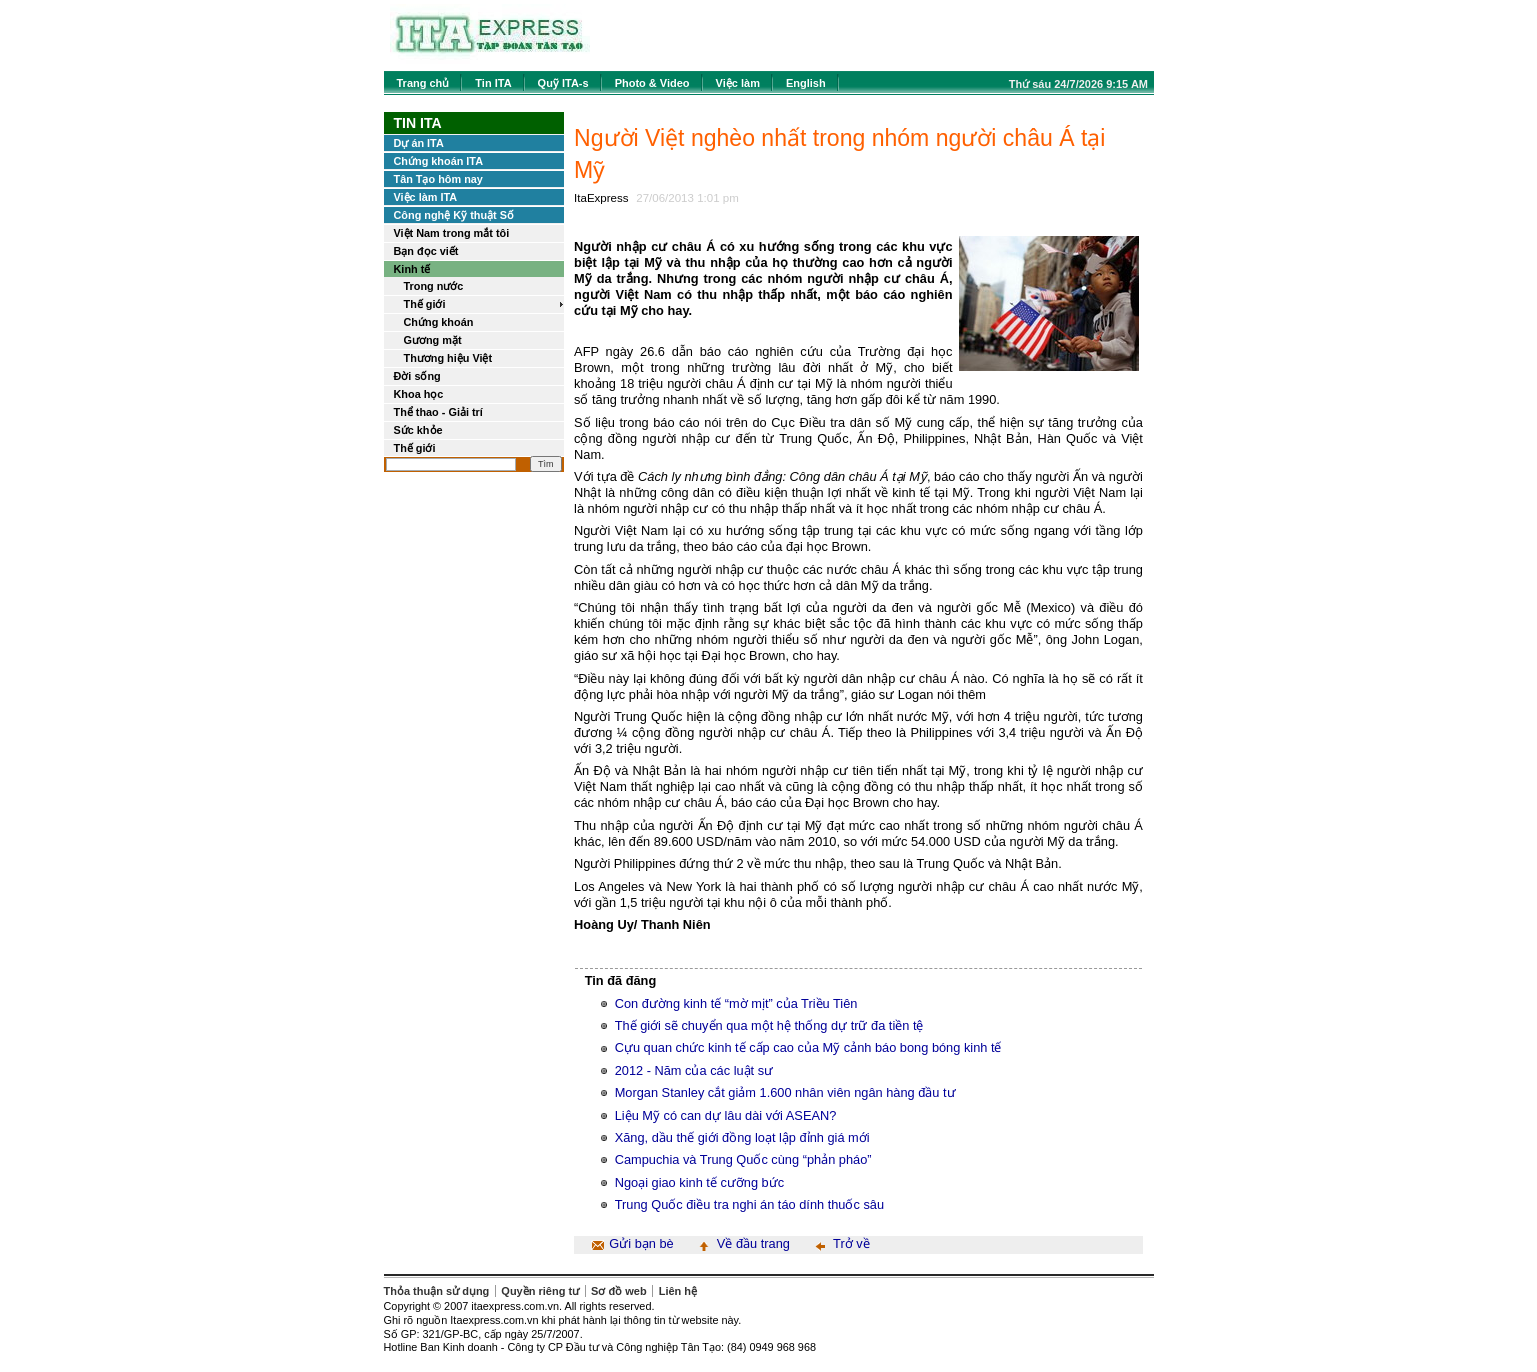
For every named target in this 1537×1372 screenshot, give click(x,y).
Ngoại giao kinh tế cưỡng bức (699, 1182)
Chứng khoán (439, 322)
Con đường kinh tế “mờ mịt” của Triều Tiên (736, 1003)
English (806, 83)
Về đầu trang (753, 1243)
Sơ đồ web (619, 1291)
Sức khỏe (418, 430)
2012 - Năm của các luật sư (694, 1070)
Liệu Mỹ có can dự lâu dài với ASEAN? (726, 1115)
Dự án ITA (419, 143)
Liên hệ (678, 1291)
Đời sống (417, 376)
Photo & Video (652, 83)
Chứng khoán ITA (439, 161)
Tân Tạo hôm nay (438, 179)
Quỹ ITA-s (563, 83)
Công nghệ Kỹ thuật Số (454, 215)
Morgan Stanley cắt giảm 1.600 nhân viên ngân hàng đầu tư (785, 1092)
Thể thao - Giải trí (438, 412)
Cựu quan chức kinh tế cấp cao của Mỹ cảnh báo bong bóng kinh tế (808, 1047)
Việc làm (738, 83)
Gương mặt (433, 340)
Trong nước (434, 286)
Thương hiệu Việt (448, 358)
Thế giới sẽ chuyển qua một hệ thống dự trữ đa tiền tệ (769, 1025)
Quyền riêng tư (540, 1291)
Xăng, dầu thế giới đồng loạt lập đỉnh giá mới (742, 1137)
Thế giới (425, 304)
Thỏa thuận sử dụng (437, 1291)
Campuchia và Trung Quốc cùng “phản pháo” (743, 1159)
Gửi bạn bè (641, 1243)
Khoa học (419, 394)
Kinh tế (412, 269)
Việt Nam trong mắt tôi (452, 233)
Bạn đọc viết (426, 251)
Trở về (851, 1243)
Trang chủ (423, 83)
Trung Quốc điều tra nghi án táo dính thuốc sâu (749, 1204)
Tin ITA (493, 83)
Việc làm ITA (426, 197)
